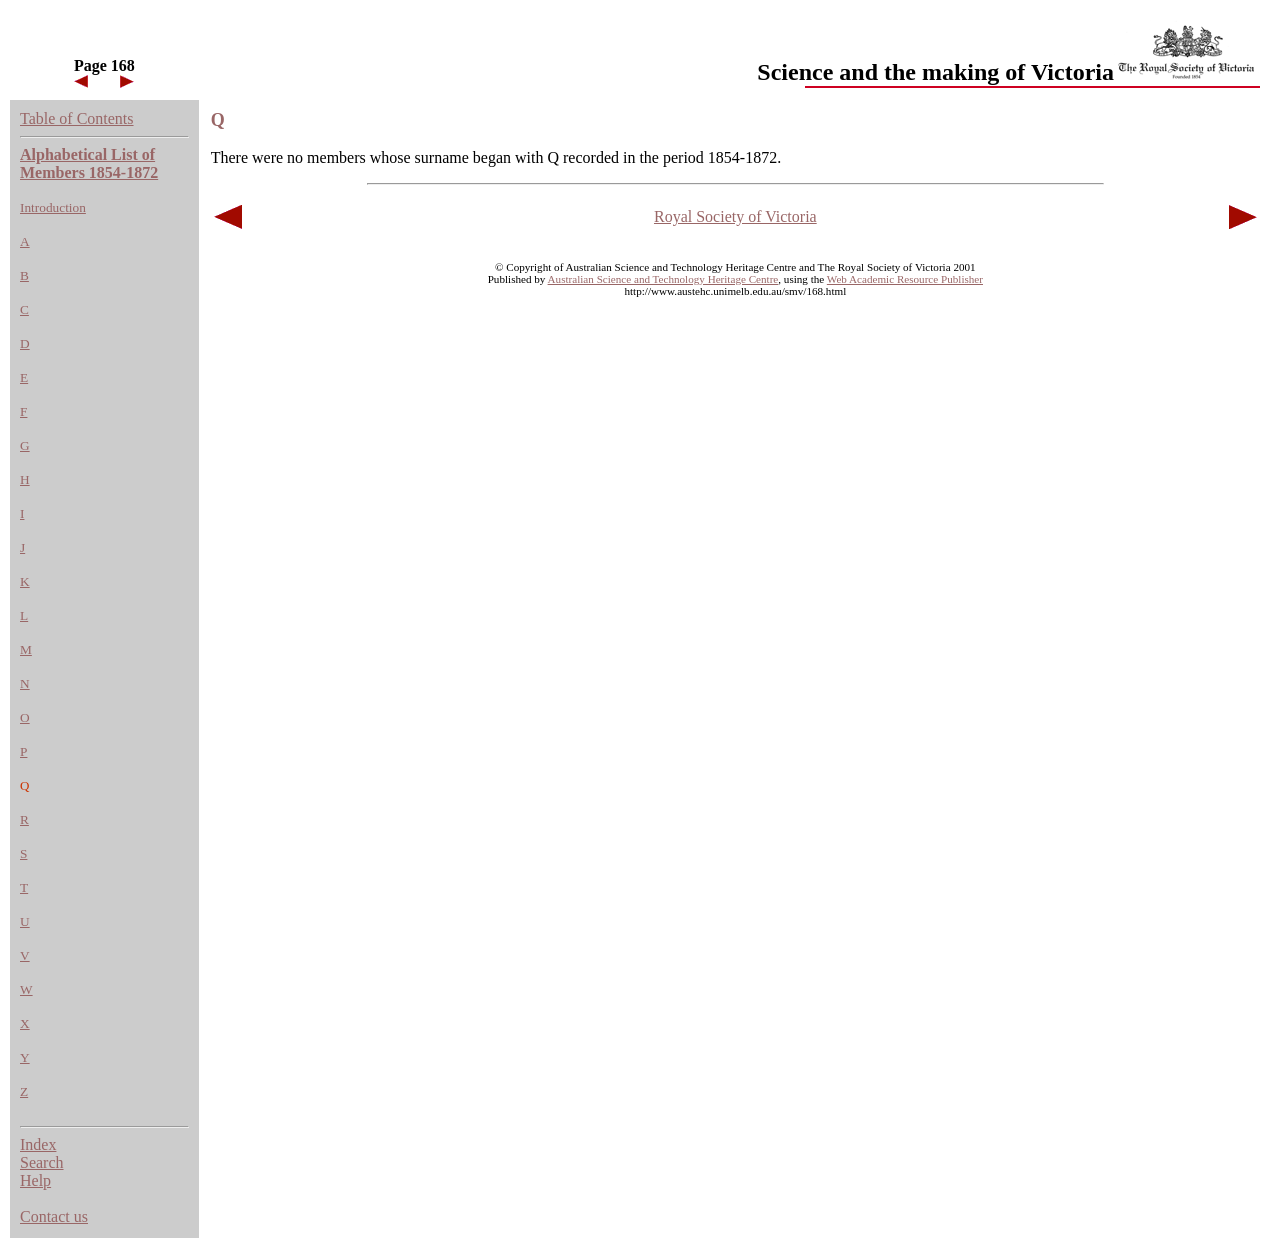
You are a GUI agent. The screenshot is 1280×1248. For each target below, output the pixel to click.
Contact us (54, 1216)
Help (35, 1180)
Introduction (53, 207)
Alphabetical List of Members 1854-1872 (89, 163)
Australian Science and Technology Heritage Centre (663, 279)
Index (38, 1144)
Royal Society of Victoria (735, 216)
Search (42, 1162)
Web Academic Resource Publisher (905, 279)
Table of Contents (77, 118)
